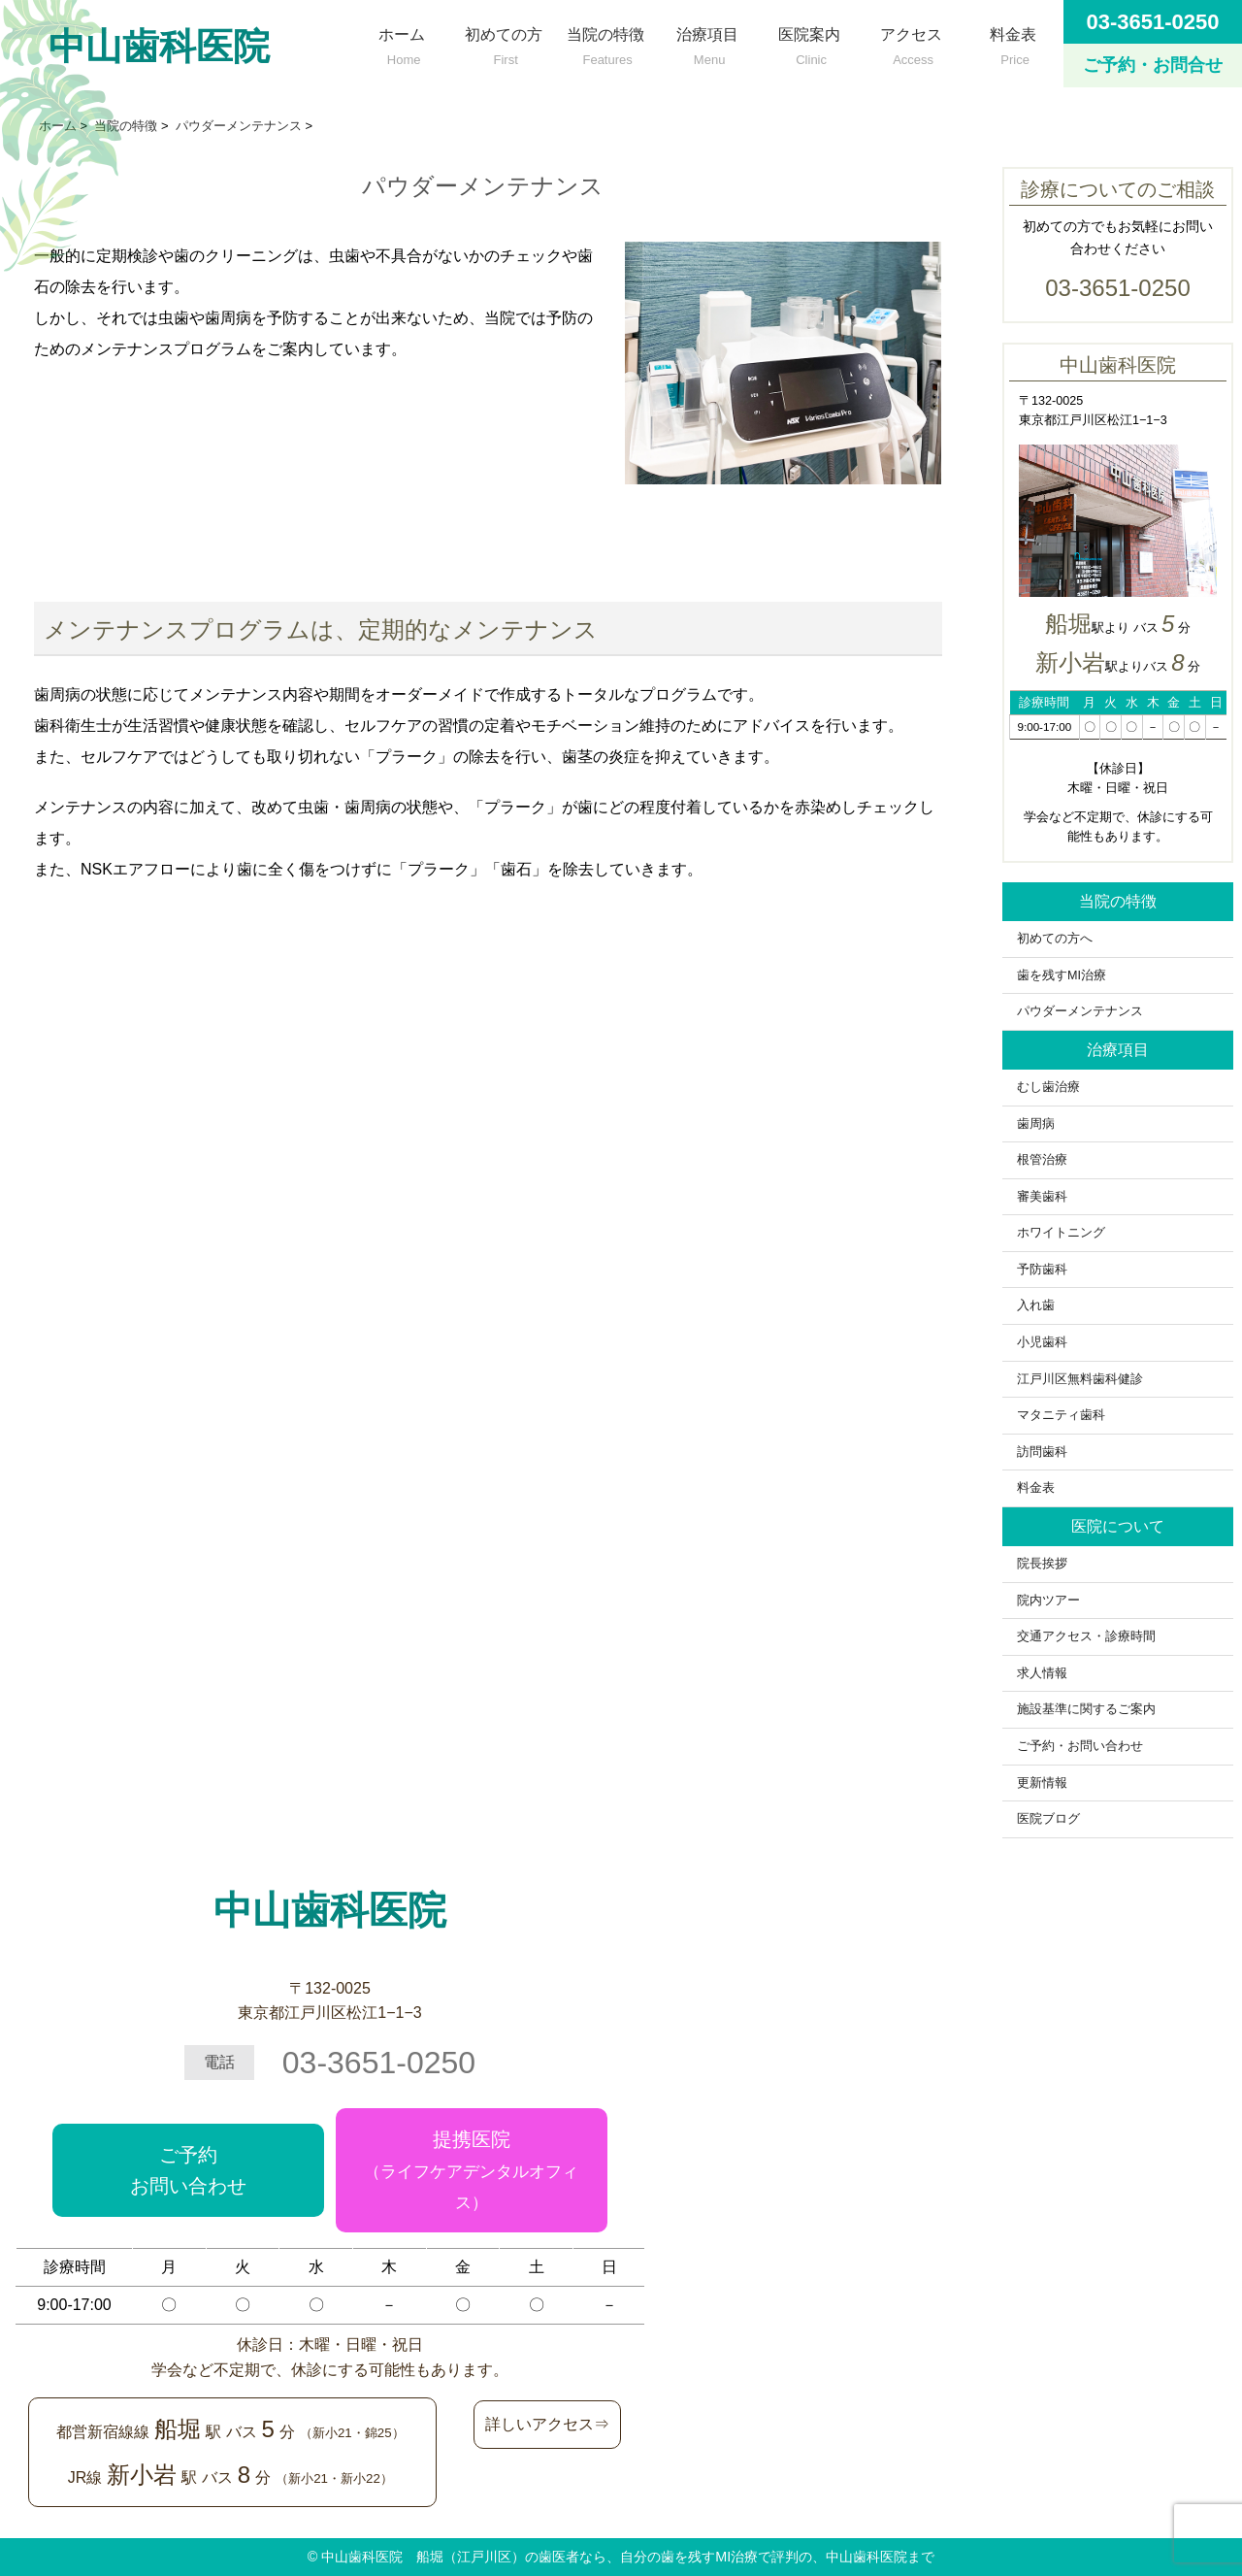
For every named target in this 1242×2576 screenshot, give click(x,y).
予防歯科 (1042, 1269)
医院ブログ (1048, 1819)
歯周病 (1036, 1124)
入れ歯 (1036, 1305)
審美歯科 (1042, 1197)
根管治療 (1042, 1160)
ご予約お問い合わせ (188, 2170)
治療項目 (707, 42)
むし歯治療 (1048, 1087)
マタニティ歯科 (1061, 1415)
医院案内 (809, 42)
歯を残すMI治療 (1061, 975)
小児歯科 (1042, 1342)
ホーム (401, 42)
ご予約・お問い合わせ (1080, 1746)
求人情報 (1042, 1673)
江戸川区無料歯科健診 (1080, 1379)
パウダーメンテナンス (1080, 1011)
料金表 (1012, 42)
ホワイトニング (1061, 1232)
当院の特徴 (605, 42)
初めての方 (503, 42)
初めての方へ (1061, 938)
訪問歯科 (1042, 1452)
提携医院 (471, 2170)
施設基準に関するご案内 (1086, 1709)
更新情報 (1042, 1783)
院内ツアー (1048, 1600)
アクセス (911, 42)
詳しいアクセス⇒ (547, 2424)
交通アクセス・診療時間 (1086, 1636)
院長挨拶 (1042, 1563)
